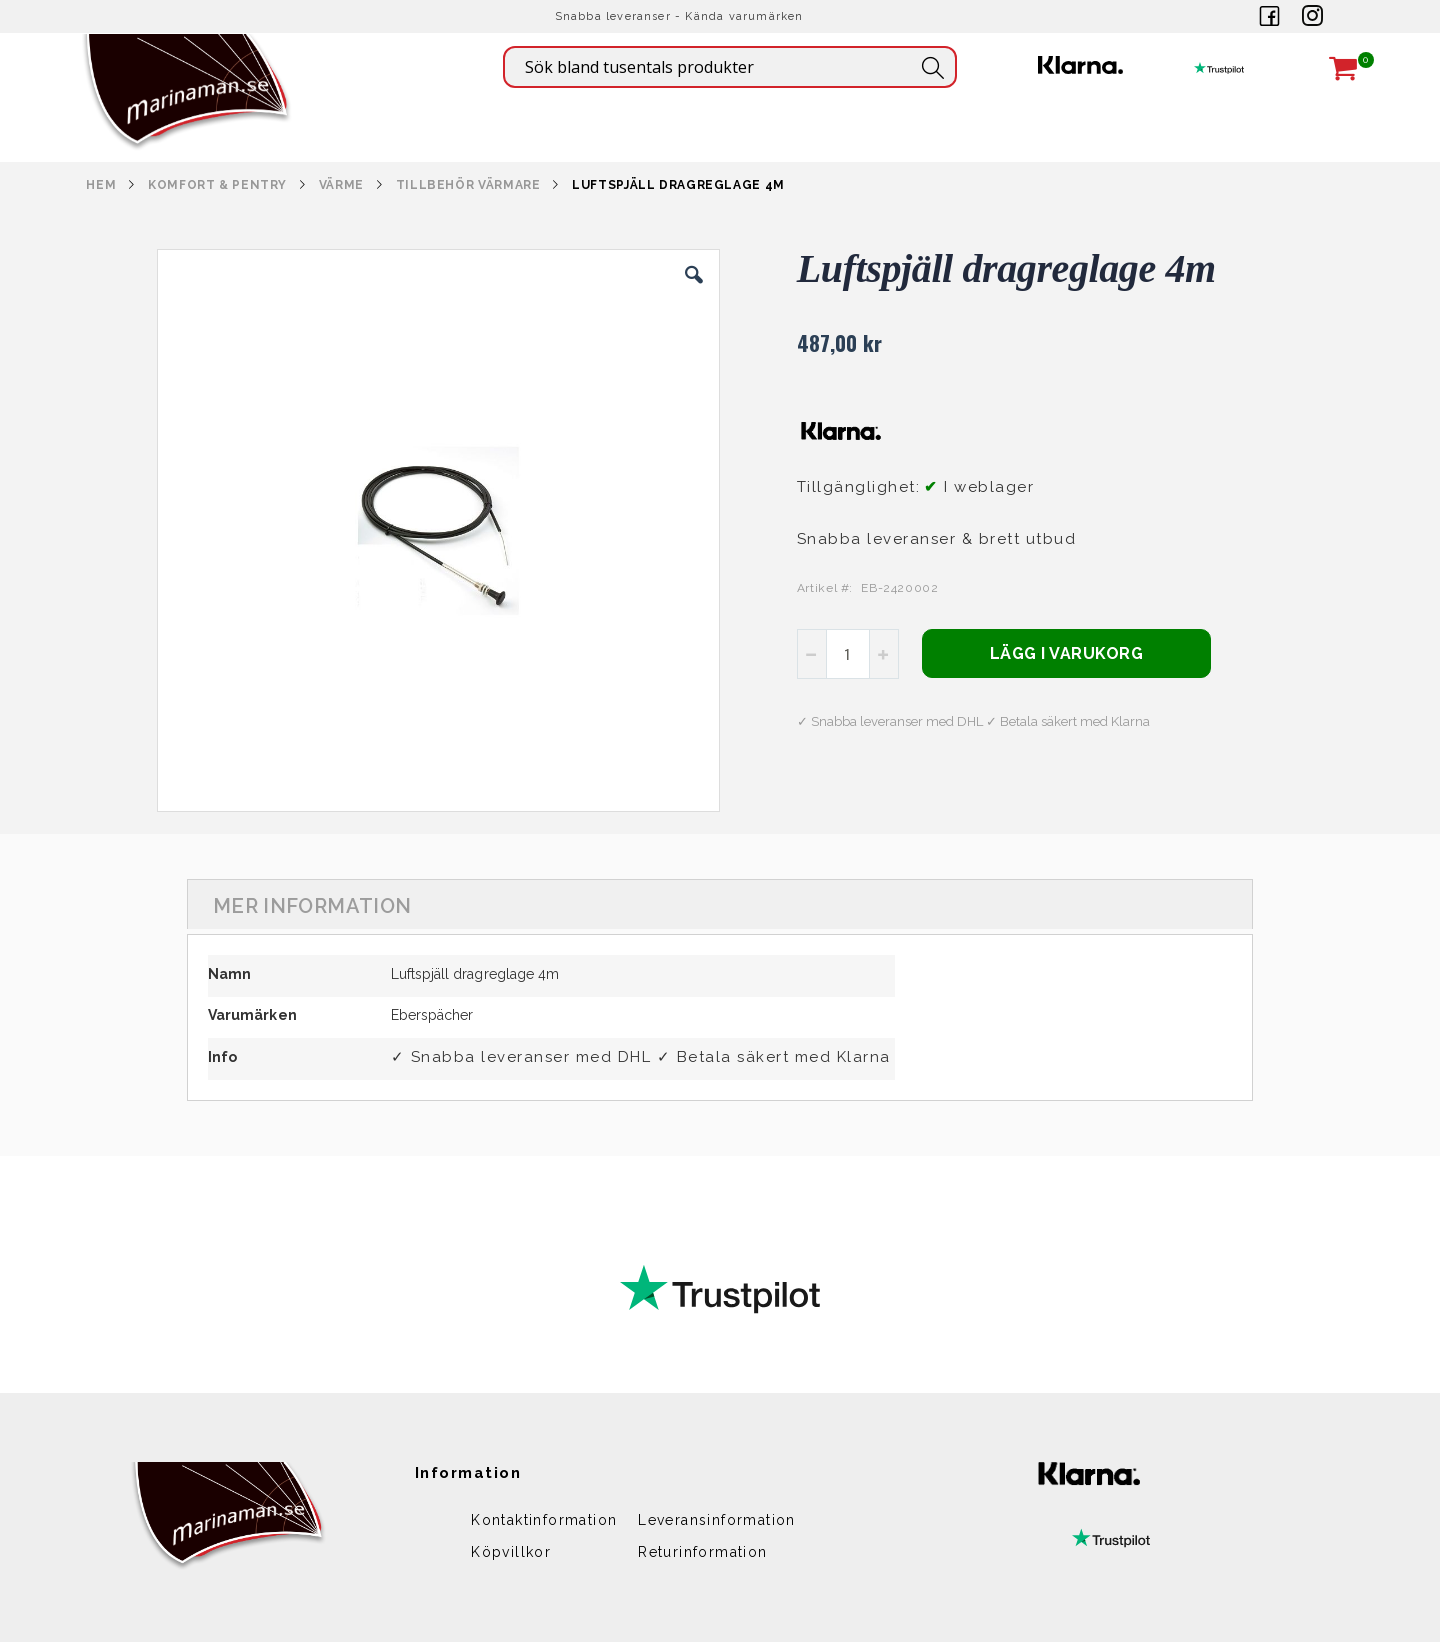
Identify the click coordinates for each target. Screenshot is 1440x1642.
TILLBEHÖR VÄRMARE (468, 185)
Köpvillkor (511, 1552)
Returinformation (702, 1552)
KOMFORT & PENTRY (217, 185)
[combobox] (730, 67)
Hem (101, 185)
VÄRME (341, 185)
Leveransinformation (717, 1520)
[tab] (720, 904)
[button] (694, 290)
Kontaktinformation (544, 1520)
